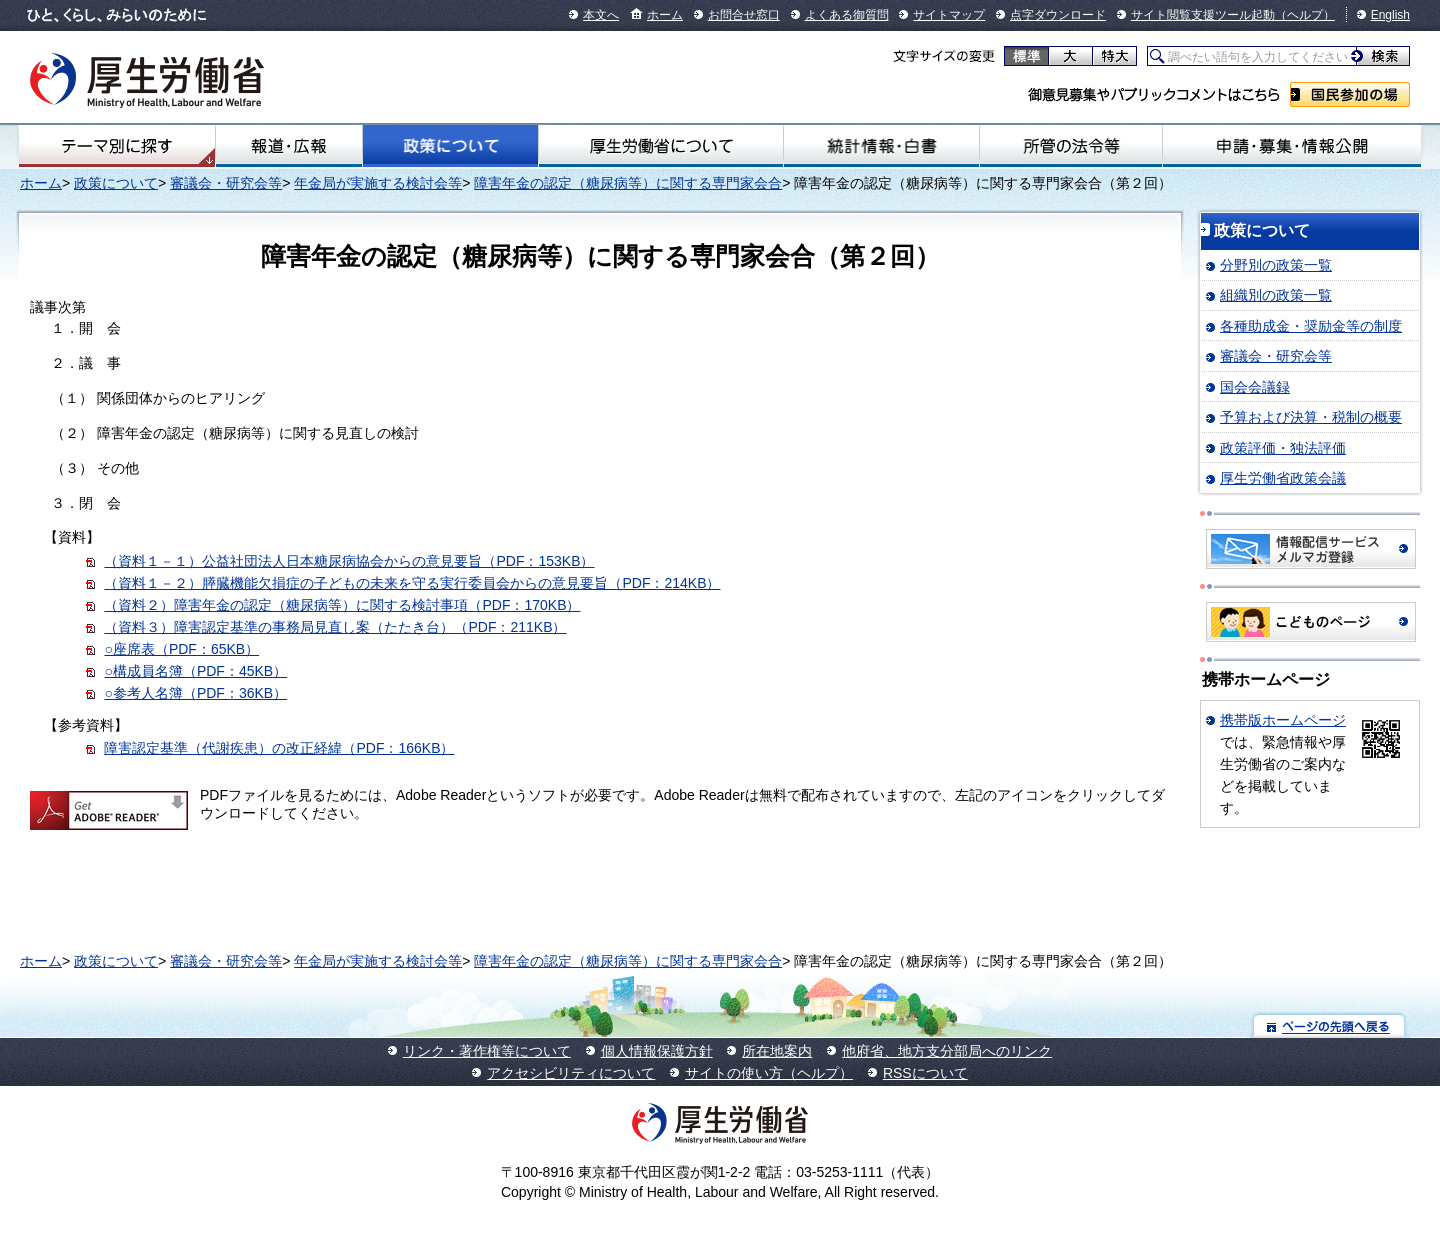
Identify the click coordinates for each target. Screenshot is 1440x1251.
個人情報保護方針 (657, 1051)
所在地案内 (777, 1051)
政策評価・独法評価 (1283, 448)
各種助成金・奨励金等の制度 (1311, 326)
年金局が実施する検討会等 (378, 183)
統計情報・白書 (881, 146)
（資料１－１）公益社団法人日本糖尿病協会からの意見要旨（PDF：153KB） (349, 561)
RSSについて (925, 1073)
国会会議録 (1255, 387)
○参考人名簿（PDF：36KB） (195, 693)
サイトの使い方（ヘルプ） (769, 1073)
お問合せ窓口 (744, 15)
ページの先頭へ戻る (1329, 1025)
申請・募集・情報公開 (1292, 146)
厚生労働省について (661, 146)
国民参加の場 (1350, 94)
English (1390, 15)
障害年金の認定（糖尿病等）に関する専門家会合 (628, 183)
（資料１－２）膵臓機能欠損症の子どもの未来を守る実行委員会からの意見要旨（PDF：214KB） (412, 583)
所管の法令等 (1070, 146)
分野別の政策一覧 (1276, 265)
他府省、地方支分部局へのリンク (947, 1051)
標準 (1026, 56)
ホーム (665, 15)
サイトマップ (949, 15)
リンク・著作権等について (487, 1051)
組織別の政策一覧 (1276, 295)
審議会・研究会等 (226, 183)
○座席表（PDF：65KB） (181, 649)
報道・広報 (289, 146)
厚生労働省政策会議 (1283, 478)
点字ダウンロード (1058, 15)
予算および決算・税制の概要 (1311, 417)
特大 (1114, 56)
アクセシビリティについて (571, 1073)
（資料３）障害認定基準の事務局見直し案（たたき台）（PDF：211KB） (335, 627)
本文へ (601, 15)
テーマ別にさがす (117, 146)
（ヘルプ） (1305, 15)
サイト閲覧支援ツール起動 (1203, 15)
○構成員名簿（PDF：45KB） (195, 671)
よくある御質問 (847, 15)
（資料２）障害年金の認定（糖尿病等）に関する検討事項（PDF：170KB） (342, 605)
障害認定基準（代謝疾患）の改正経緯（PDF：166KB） (279, 748)
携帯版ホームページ (1283, 720)
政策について (450, 146)
